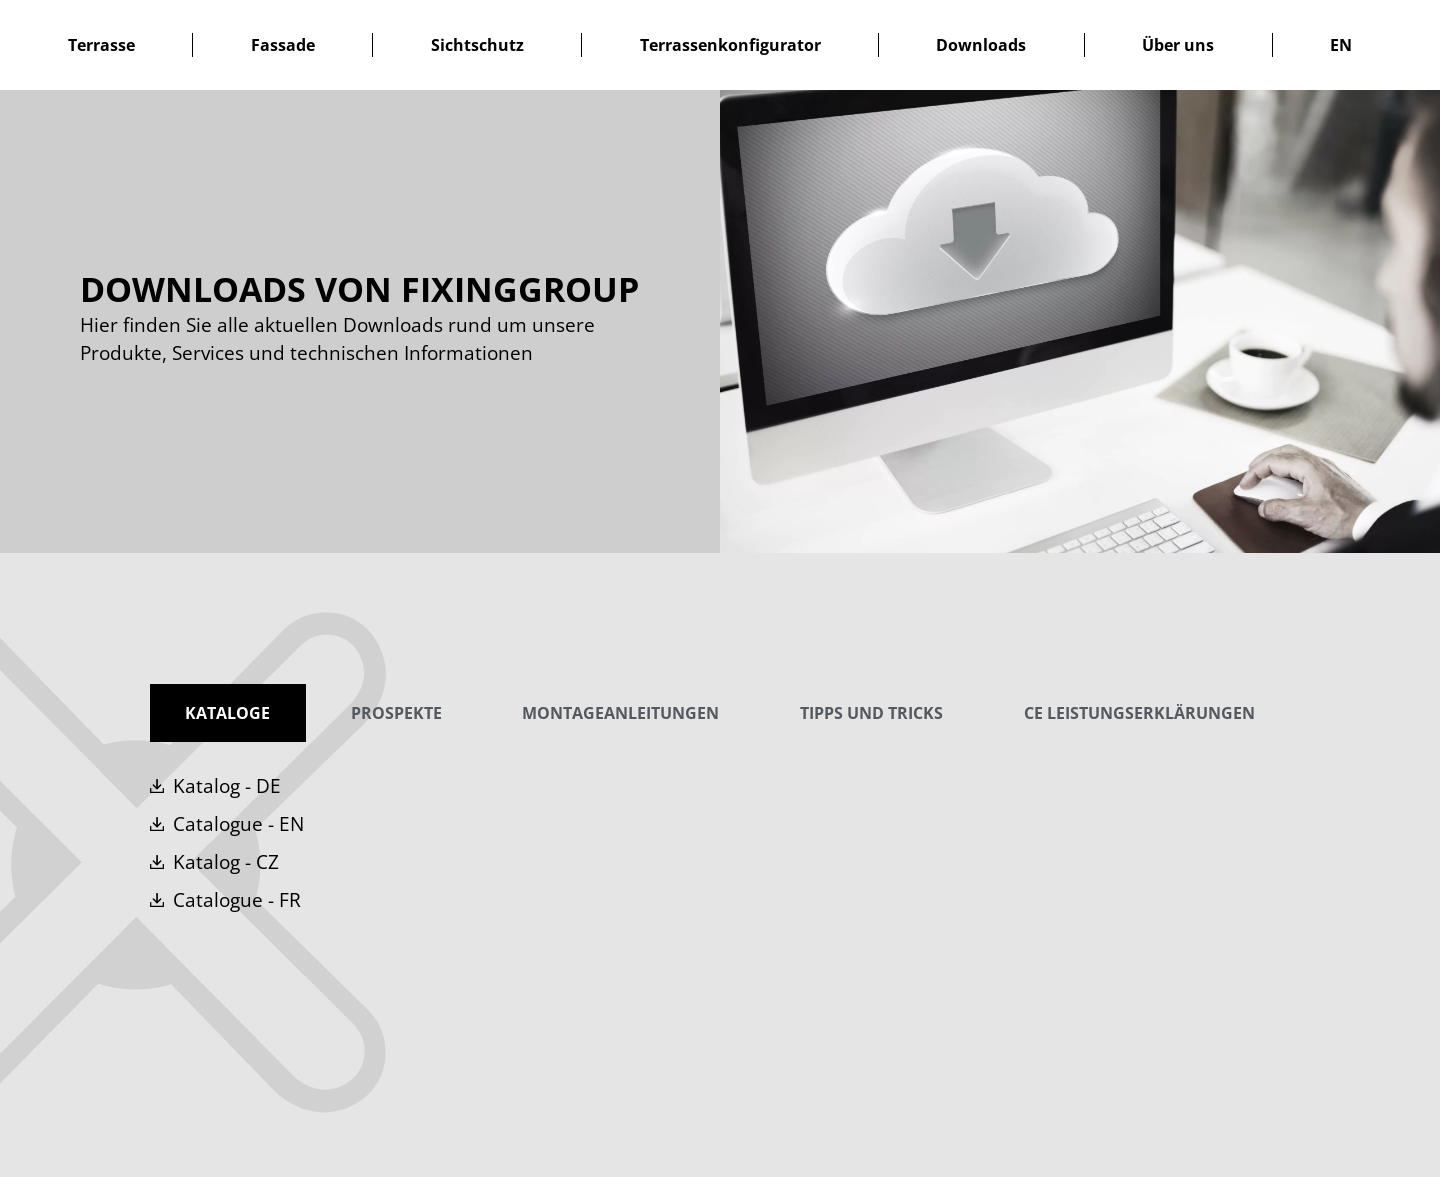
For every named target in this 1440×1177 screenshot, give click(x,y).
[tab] (228, 713)
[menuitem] (1341, 45)
